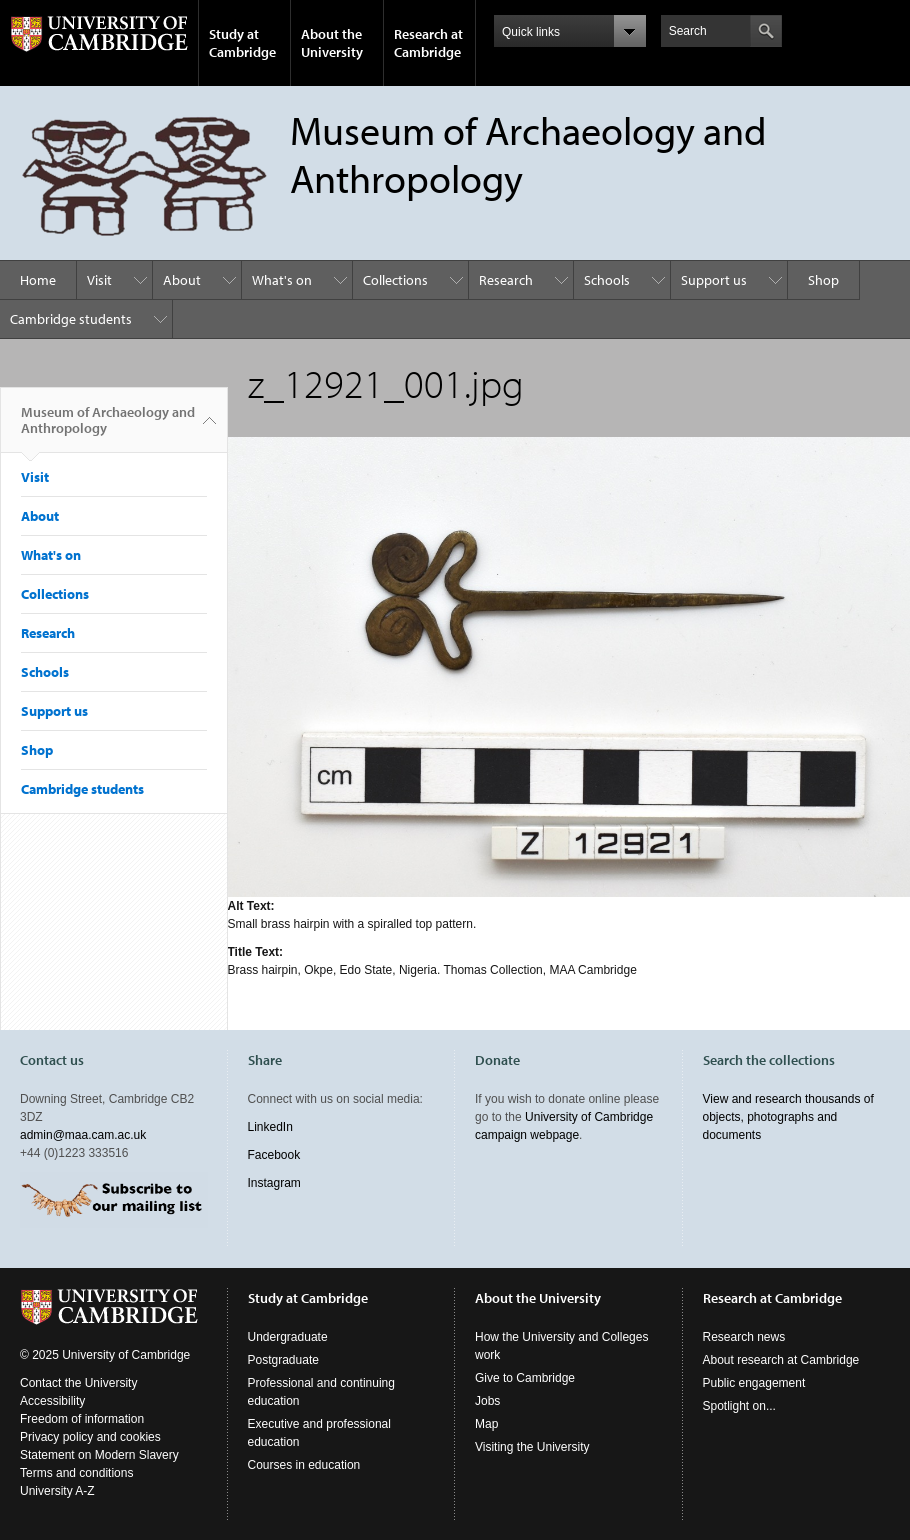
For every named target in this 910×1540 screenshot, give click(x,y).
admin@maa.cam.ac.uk (83, 1135)
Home (38, 280)
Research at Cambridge (428, 43)
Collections (395, 280)
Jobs (487, 1401)
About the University (332, 43)
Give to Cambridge (525, 1378)
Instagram (274, 1183)
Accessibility (52, 1401)
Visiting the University (532, 1447)
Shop (823, 280)
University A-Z (57, 1491)
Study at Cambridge (242, 43)
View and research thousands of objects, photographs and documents (788, 1117)
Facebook (274, 1155)
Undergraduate (288, 1337)
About (182, 280)
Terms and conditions (76, 1473)
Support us (714, 280)
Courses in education (304, 1465)
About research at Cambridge (781, 1360)
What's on (282, 280)
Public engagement (754, 1383)
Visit (99, 280)
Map (486, 1424)
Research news (744, 1337)
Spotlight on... (739, 1406)
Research (506, 280)
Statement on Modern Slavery (99, 1455)
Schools (607, 280)
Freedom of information (82, 1419)
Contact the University (78, 1383)
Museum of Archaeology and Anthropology (108, 428)
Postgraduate (283, 1360)
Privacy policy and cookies (90, 1437)
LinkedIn (270, 1127)
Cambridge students (71, 319)
